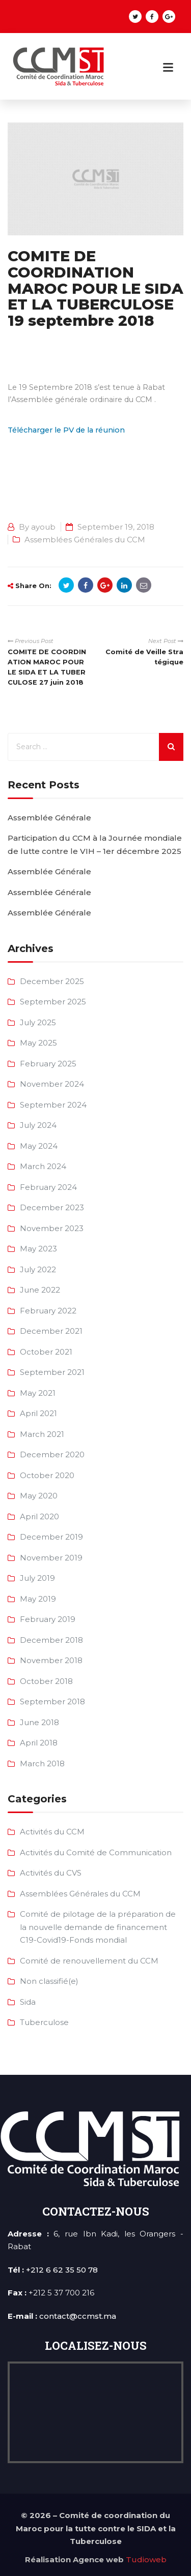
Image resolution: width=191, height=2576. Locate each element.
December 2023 (52, 1207)
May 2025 (38, 1043)
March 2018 (42, 1763)
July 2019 (37, 1578)
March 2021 (42, 1434)
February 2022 (48, 1310)
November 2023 (52, 1228)
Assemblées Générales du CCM (84, 539)
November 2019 (51, 1557)
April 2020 (39, 1516)
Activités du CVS (50, 1873)
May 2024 (39, 1146)
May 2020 (39, 1495)
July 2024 (38, 1125)
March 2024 (43, 1166)
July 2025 (38, 1022)
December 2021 (51, 1331)
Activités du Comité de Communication (96, 1852)
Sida (28, 2002)
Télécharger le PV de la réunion (66, 430)
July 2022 (38, 1269)
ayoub (43, 527)
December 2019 (51, 1537)
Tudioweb (146, 2559)
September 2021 (52, 1372)
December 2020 (52, 1454)
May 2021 (38, 1393)
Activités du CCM (52, 1831)
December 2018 (51, 1640)
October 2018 (46, 1681)
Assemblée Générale (49, 817)
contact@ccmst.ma (77, 2316)
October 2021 (46, 1352)
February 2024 (48, 1187)
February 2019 (47, 1619)
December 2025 (52, 981)
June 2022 (40, 1290)
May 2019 (38, 1599)
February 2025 (48, 1063)
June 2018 (39, 1722)
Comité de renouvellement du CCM (89, 1961)
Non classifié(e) (49, 1981)
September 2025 (53, 1001)
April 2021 (38, 1413)
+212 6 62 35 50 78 (62, 2270)
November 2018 (51, 1660)
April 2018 (39, 1742)
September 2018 (52, 1701)
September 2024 (53, 1105)
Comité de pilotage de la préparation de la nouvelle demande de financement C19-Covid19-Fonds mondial (98, 1927)
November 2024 (52, 1084)
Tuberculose (44, 2022)
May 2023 (38, 1248)
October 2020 (47, 1475)
